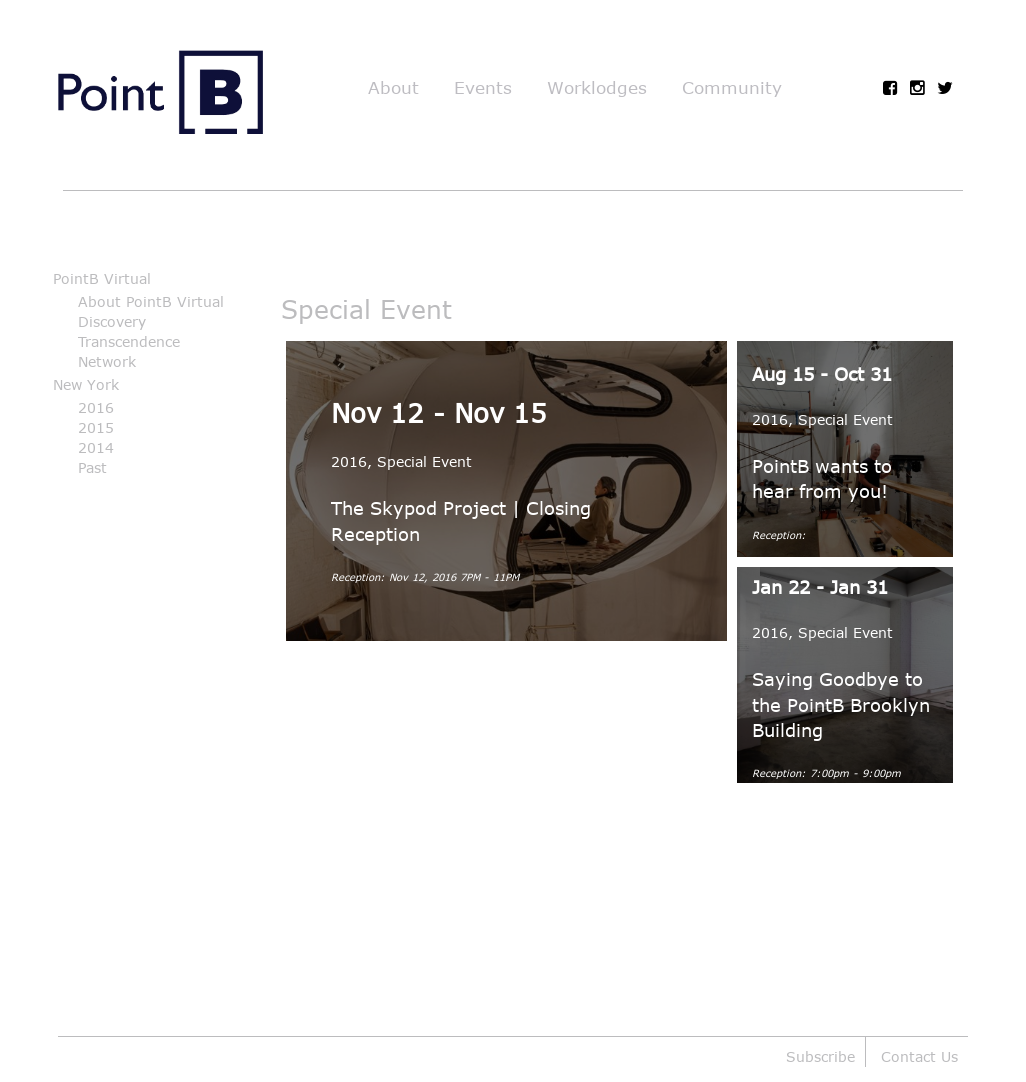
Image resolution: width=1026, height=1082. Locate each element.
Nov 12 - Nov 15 (439, 412)
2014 (96, 447)
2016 (96, 407)
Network (107, 361)
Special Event (424, 461)
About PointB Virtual (151, 301)
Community (732, 87)
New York (86, 384)
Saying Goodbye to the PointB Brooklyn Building (841, 704)
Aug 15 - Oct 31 (822, 374)
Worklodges (597, 87)
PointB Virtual (102, 278)
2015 (96, 427)
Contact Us (919, 1056)
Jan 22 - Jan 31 (820, 587)
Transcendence (129, 341)
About (393, 87)
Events (483, 87)
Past (92, 467)
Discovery (112, 321)
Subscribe (820, 1056)
